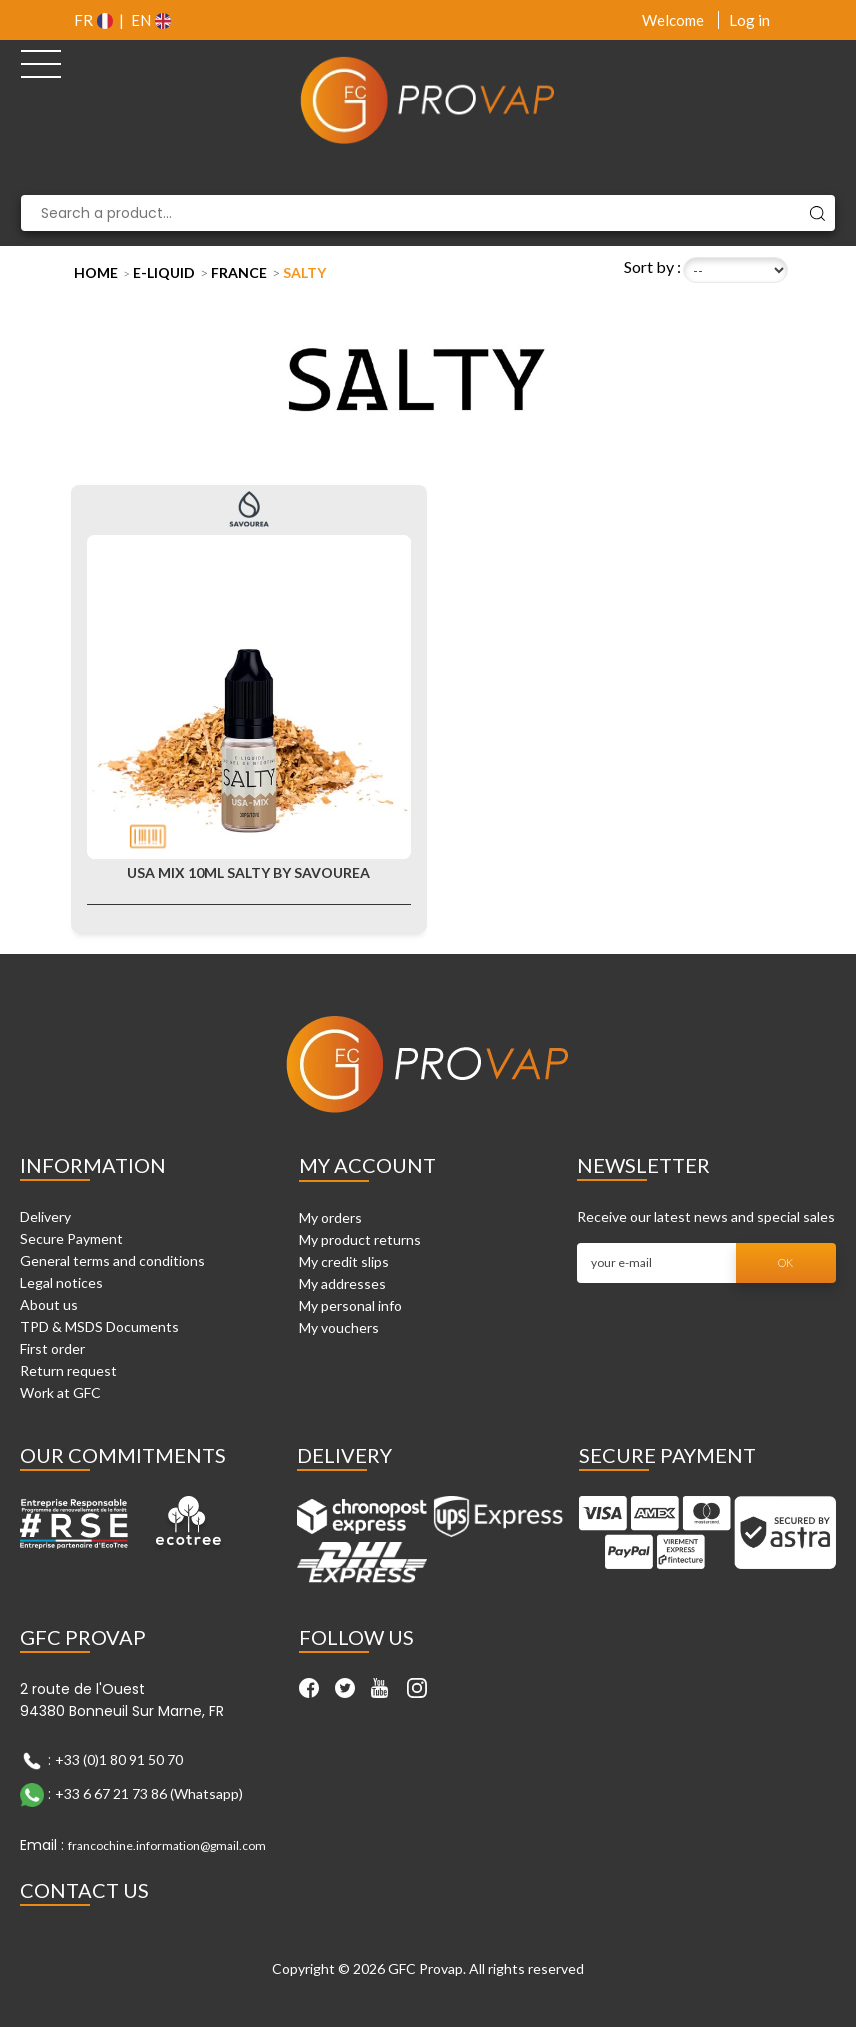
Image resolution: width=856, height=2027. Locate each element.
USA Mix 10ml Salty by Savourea (248, 872)
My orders (330, 1217)
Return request (68, 1370)
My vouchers (339, 1327)
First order (52, 1348)
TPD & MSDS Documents (99, 1326)
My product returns (360, 1239)
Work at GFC (60, 1392)
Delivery (45, 1216)
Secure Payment (71, 1238)
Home (96, 272)
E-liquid (164, 272)
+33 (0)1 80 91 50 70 (119, 1759)
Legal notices (61, 1282)
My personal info (350, 1305)
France (239, 272)
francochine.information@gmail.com (167, 1845)
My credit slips (344, 1261)
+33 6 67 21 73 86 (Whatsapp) (149, 1793)
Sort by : (652, 266)
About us (49, 1304)
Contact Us (84, 1890)
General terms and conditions (112, 1260)
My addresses (342, 1283)
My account (367, 1165)
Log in (749, 20)
